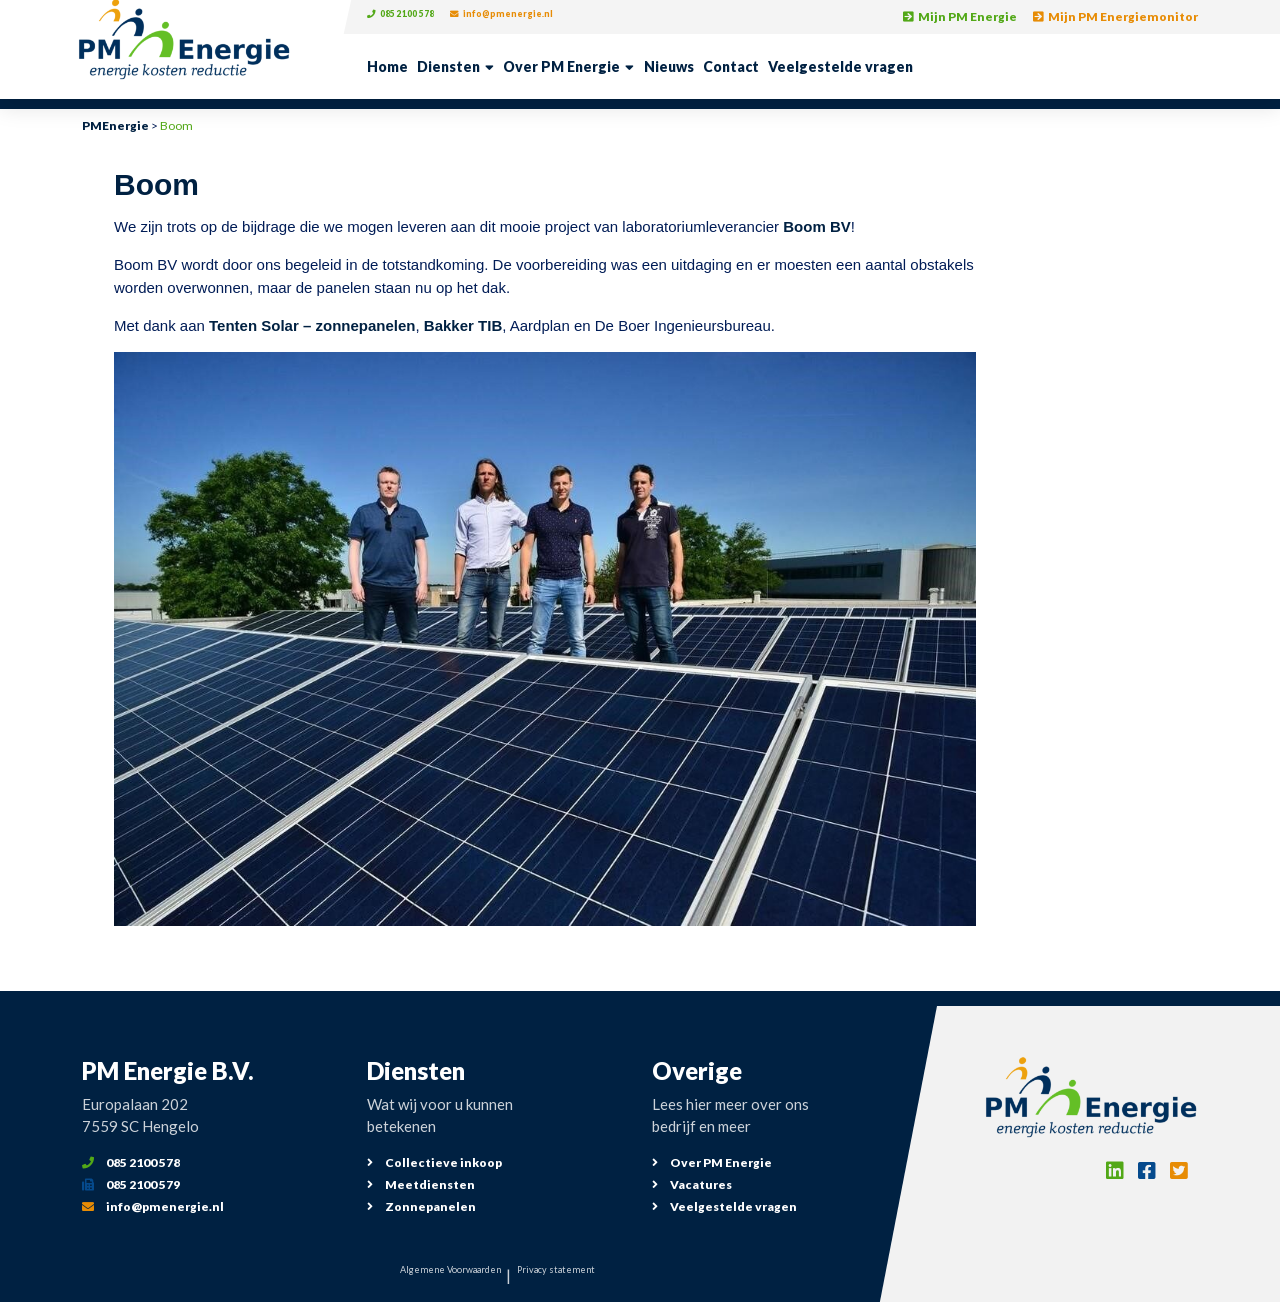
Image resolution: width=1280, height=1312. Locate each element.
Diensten (448, 66)
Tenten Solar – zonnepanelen (312, 325)
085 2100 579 (131, 1184)
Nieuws (669, 66)
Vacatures (692, 1184)
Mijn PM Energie (960, 16)
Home (387, 66)
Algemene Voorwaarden (427, 1274)
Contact (731, 66)
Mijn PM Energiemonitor (1115, 16)
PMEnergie (115, 125)
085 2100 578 (412, 16)
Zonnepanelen (421, 1206)
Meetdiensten (421, 1184)
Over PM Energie (561, 66)
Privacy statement (588, 1274)
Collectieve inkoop (434, 1162)
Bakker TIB (463, 325)
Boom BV (817, 226)
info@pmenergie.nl (540, 16)
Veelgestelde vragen (840, 66)
